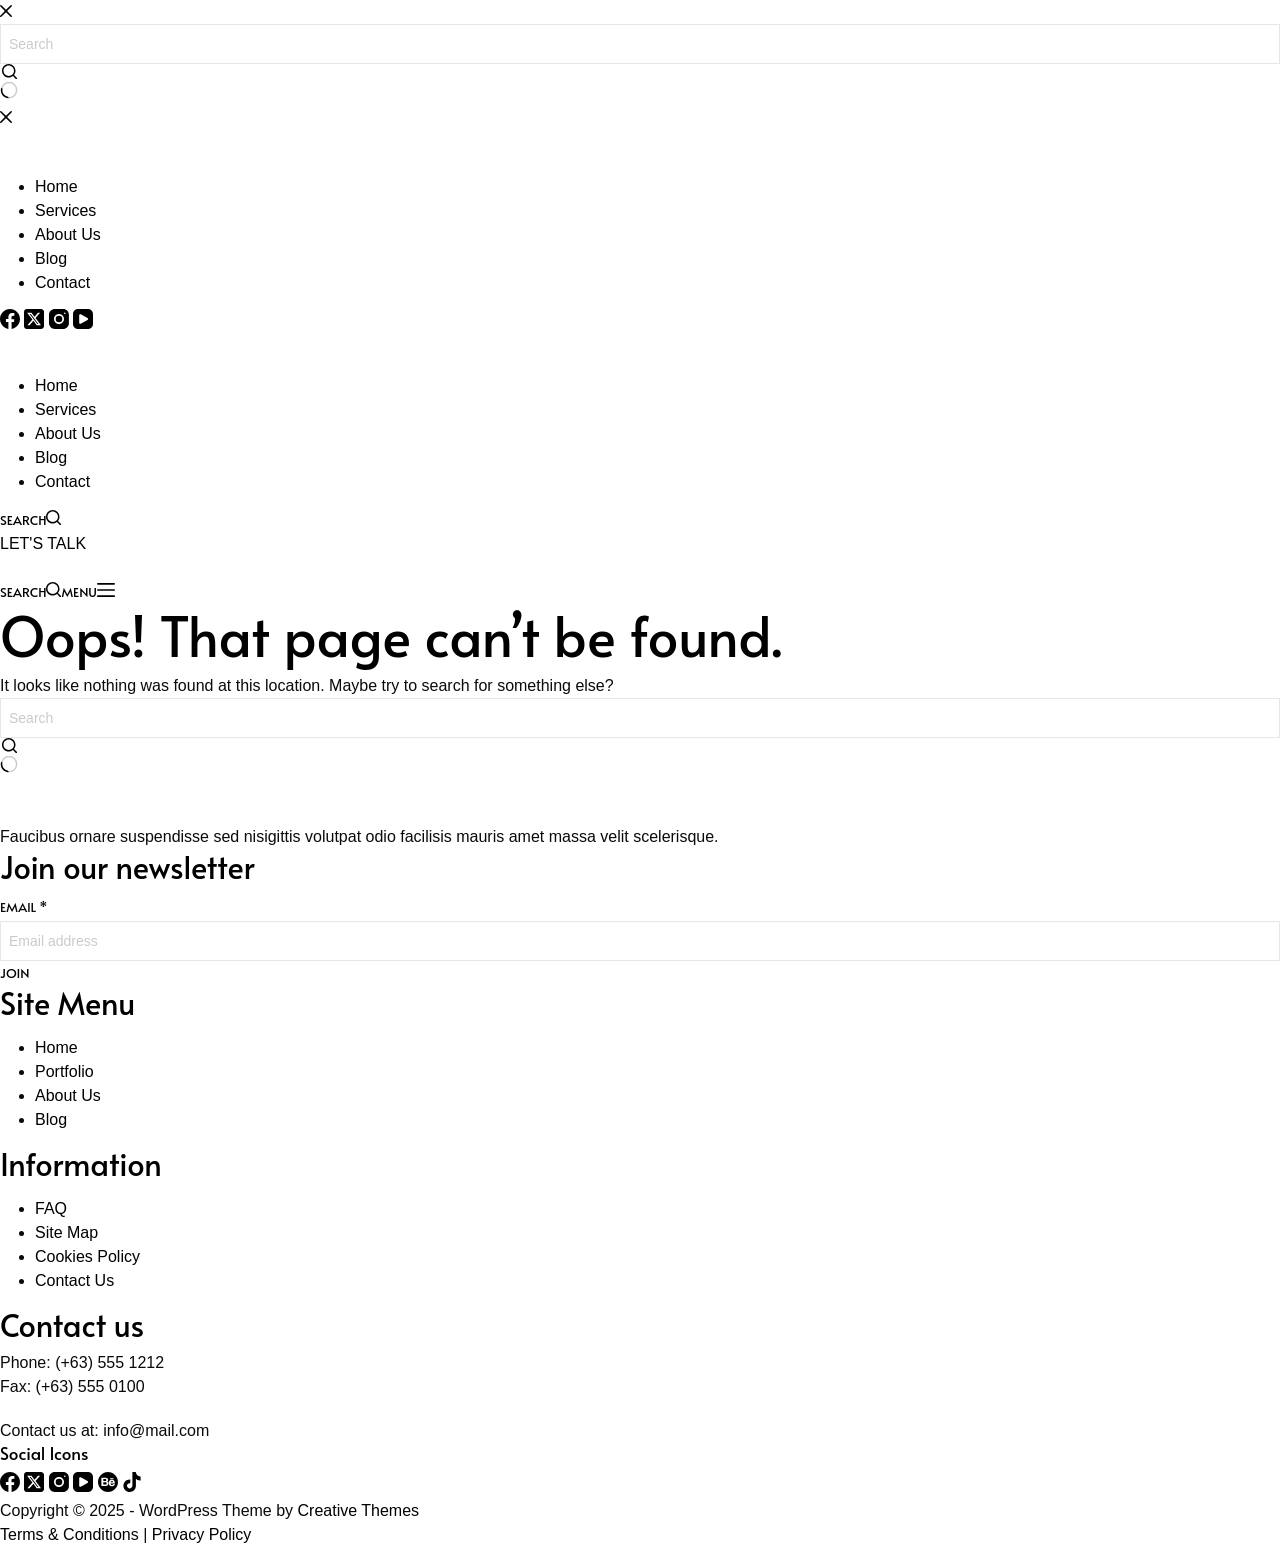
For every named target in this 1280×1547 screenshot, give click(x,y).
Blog (51, 457)
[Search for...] (640, 718)
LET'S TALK (43, 543)
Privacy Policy (202, 1534)
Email (24, 907)
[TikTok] (132, 1486)
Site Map (66, 1232)
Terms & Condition (65, 1534)
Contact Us (74, 1280)
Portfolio (64, 1071)
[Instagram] (61, 1486)
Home (56, 385)
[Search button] (9, 756)
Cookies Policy (87, 1256)
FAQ (51, 1208)
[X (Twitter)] (36, 1486)
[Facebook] (12, 1486)
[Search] (30, 518)
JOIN (14, 973)
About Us (68, 433)
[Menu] (87, 591)
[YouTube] (85, 1486)
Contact (62, 481)
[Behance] (110, 1486)
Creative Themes (359, 1510)
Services (65, 409)
